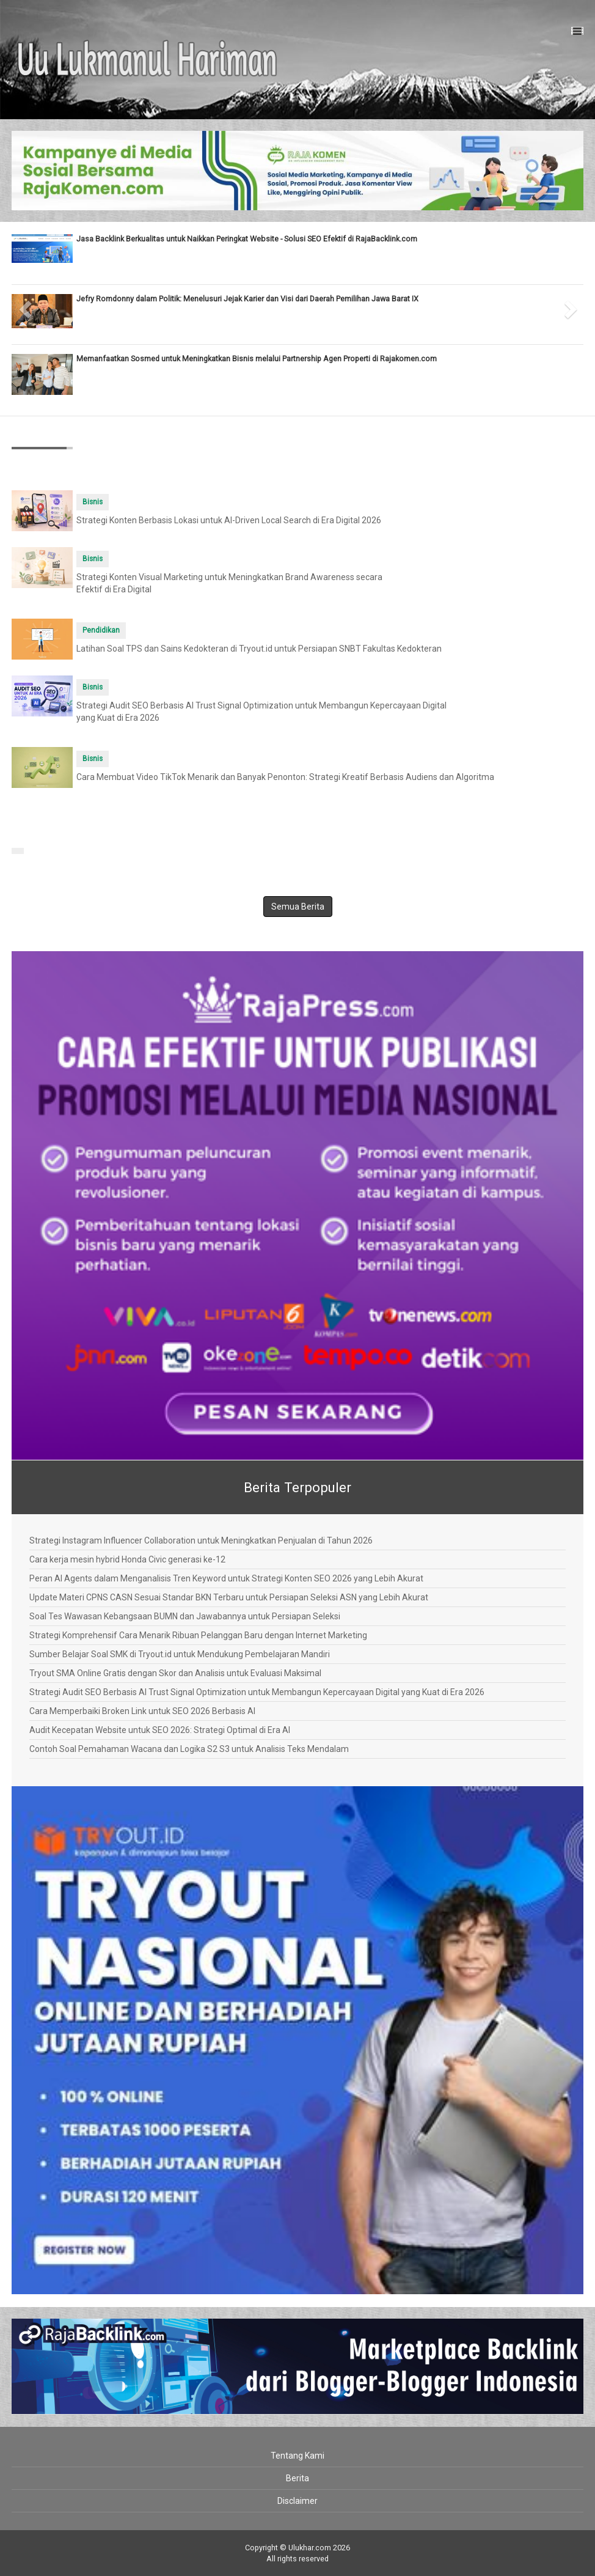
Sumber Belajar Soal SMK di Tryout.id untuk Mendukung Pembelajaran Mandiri (179, 1654)
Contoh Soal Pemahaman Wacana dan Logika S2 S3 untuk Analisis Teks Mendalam (189, 1749)
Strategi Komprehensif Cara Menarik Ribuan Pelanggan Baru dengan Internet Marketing (198, 1635)
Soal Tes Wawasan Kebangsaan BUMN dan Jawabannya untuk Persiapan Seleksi (184, 1616)
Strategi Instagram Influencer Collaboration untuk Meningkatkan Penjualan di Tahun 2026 (201, 1540)
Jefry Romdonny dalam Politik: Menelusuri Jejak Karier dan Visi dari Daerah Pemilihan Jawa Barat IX (247, 298)
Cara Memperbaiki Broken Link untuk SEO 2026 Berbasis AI (142, 1711)
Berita (297, 2478)
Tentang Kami (297, 2455)
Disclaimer (297, 2501)
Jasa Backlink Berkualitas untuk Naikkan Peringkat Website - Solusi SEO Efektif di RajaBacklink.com (246, 238)
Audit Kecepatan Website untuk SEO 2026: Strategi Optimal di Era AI (159, 1730)
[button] (26, 305)
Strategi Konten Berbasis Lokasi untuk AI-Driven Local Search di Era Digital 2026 (228, 520)
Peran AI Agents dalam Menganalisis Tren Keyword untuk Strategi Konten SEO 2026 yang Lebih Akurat (226, 1578)
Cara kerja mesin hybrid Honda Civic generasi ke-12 (127, 1559)
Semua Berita (297, 906)
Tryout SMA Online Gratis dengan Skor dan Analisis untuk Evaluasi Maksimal (175, 1673)
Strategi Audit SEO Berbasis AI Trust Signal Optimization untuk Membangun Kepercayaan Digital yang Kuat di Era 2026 (256, 1692)
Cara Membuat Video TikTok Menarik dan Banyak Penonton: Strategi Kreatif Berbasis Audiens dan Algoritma (285, 777)
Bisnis (92, 502)
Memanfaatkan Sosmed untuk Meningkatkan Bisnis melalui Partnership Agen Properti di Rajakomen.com (256, 358)
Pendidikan (101, 630)
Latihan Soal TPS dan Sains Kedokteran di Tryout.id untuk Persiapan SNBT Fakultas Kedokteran (259, 648)
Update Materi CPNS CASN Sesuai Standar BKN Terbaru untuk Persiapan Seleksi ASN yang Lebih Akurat (228, 1597)
